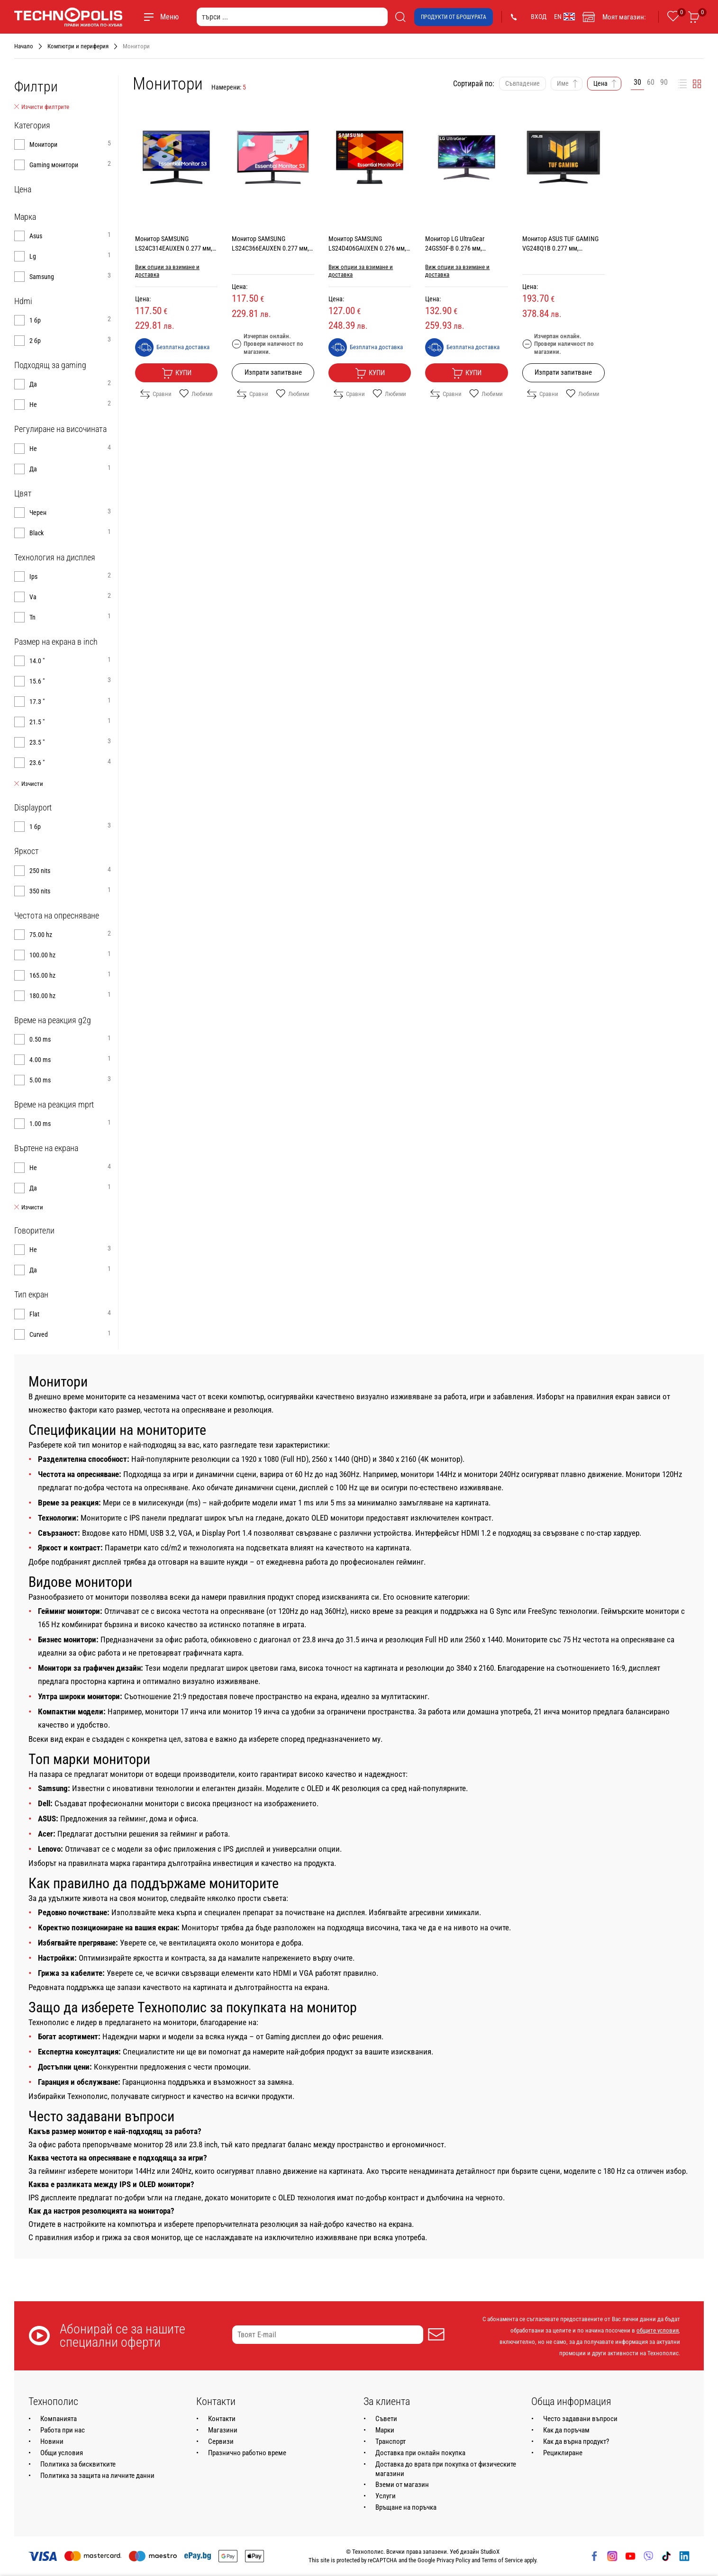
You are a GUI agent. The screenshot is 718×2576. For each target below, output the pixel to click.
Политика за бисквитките (78, 2464)
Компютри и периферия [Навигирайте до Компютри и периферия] (78, 46)
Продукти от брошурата (453, 17)
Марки (384, 2430)
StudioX (490, 2551)
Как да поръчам (566, 2430)
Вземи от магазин (402, 2484)
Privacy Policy (453, 2560)
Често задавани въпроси (580, 2418)
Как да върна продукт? (576, 2441)
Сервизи (221, 2441)
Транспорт (390, 2441)
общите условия (657, 2330)
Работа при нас (62, 2430)
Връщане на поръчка (405, 2507)
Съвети (386, 2418)
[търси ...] (292, 17)
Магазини (222, 2430)
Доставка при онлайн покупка (420, 2453)
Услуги (385, 2496)
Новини (52, 2441)
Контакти (222, 2418)
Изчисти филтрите (41, 107)
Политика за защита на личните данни (97, 2475)
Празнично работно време (247, 2453)
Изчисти (28, 784)
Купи (176, 373)
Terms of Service (502, 2560)
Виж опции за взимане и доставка (167, 270)
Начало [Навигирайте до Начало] (23, 46)
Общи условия (61, 2453)
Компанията (58, 2418)
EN (564, 16)
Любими (196, 394)
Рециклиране (562, 2453)
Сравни (156, 394)
